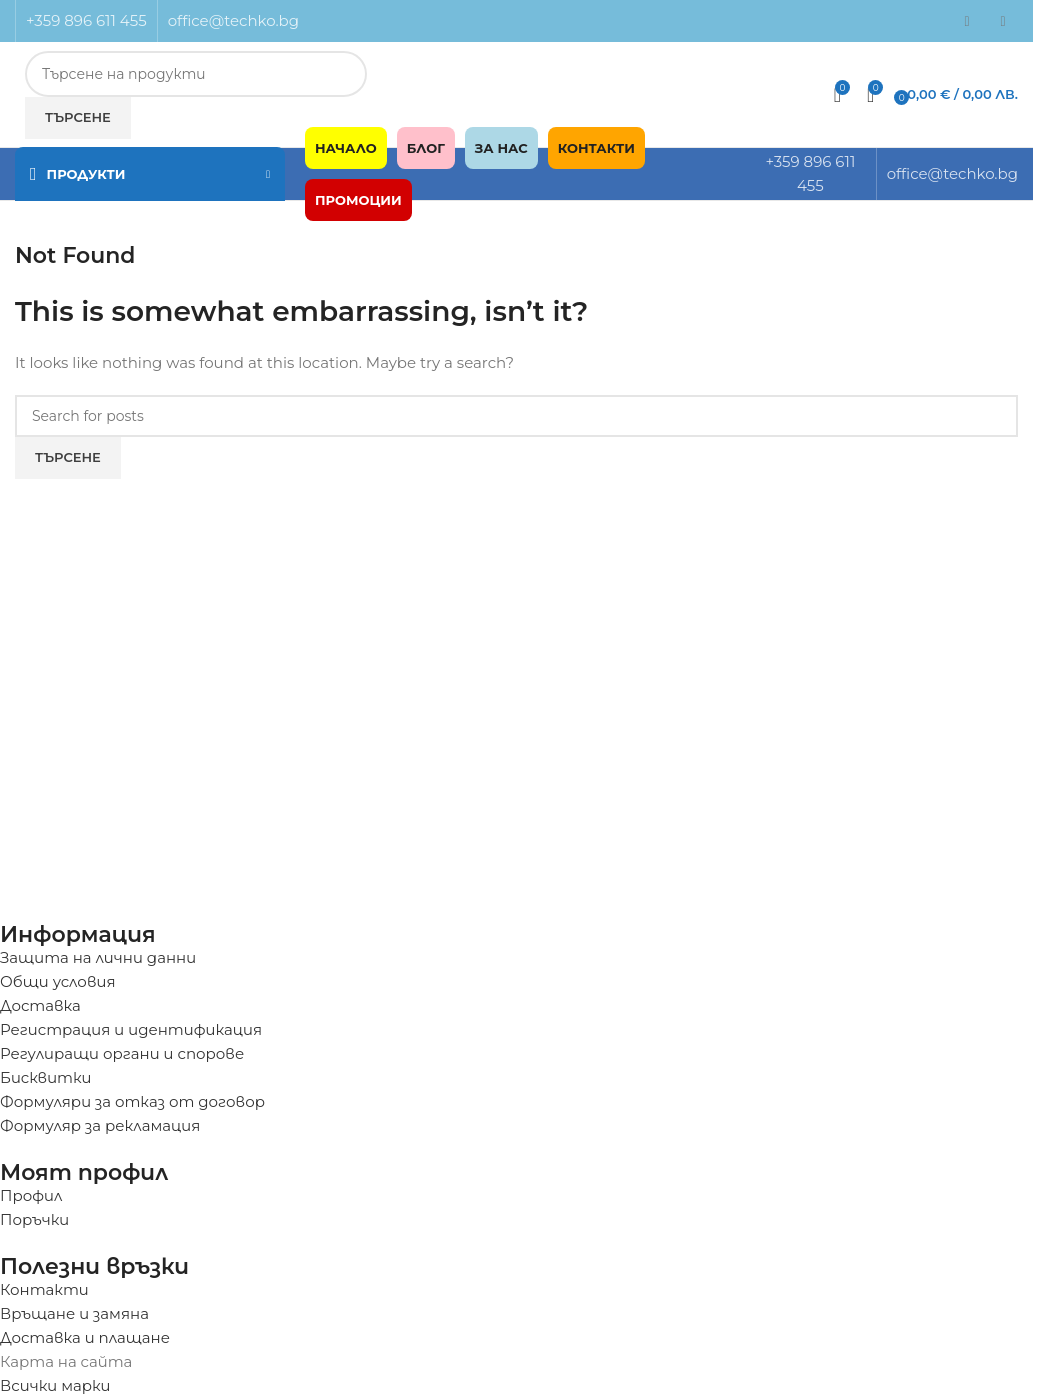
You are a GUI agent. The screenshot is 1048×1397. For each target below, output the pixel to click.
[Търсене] (516, 416)
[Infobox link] (516, 100)
